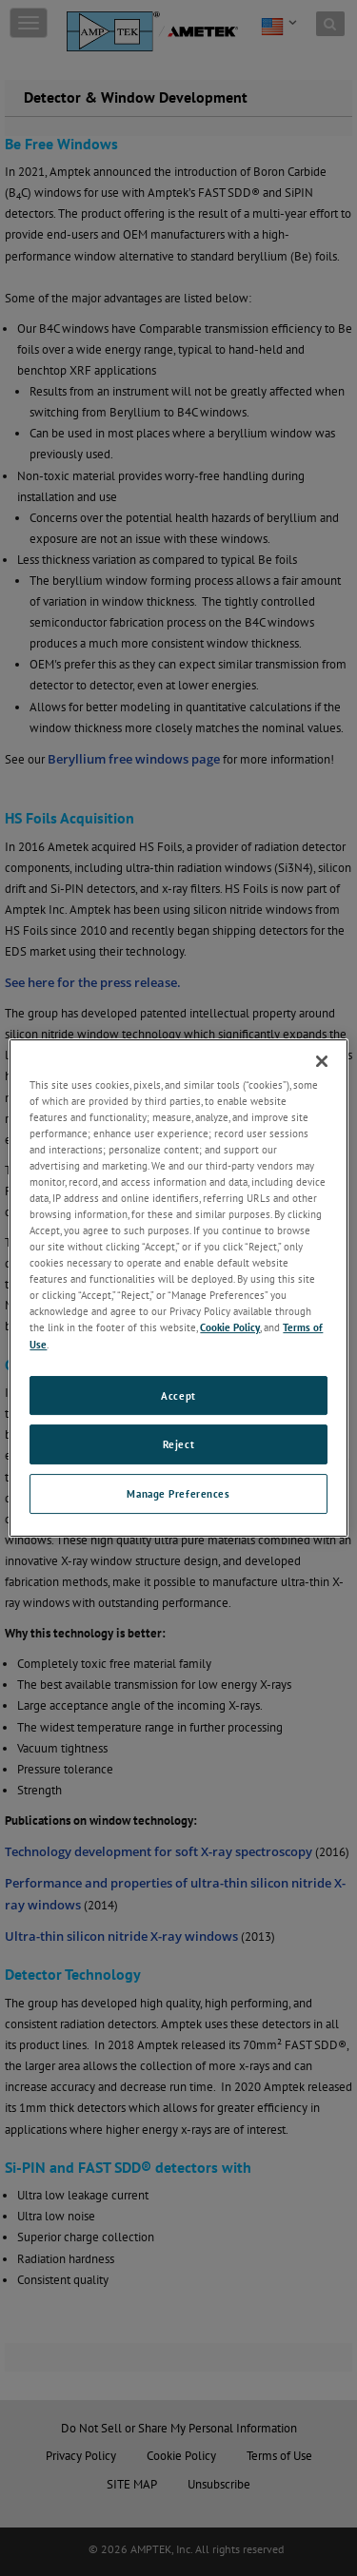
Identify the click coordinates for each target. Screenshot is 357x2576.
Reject (178, 1445)
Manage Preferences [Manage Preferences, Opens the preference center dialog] (178, 1493)
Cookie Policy (230, 1328)
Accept (178, 1395)
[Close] (322, 1061)
